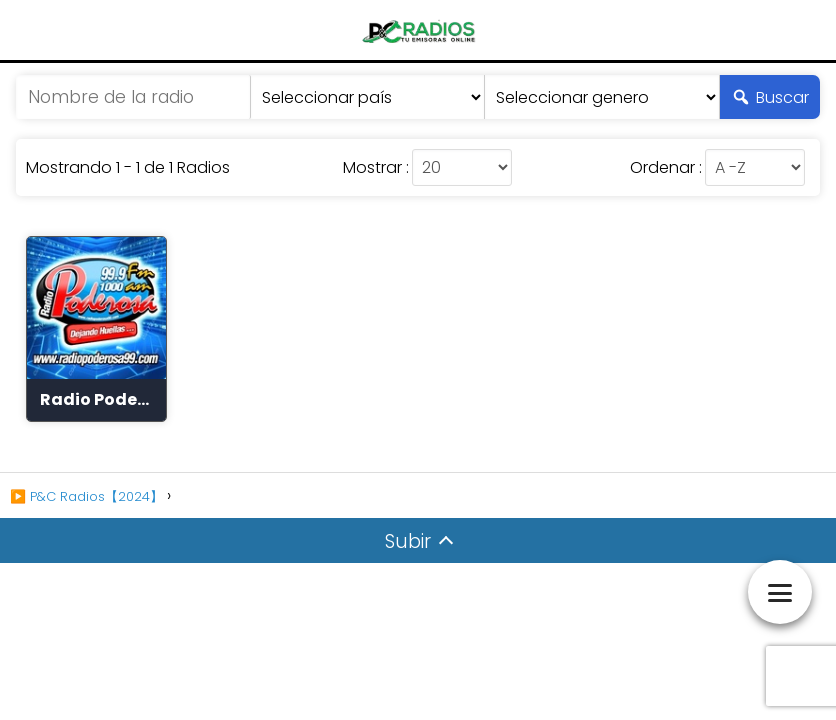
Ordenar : (666, 168)
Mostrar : (376, 168)
